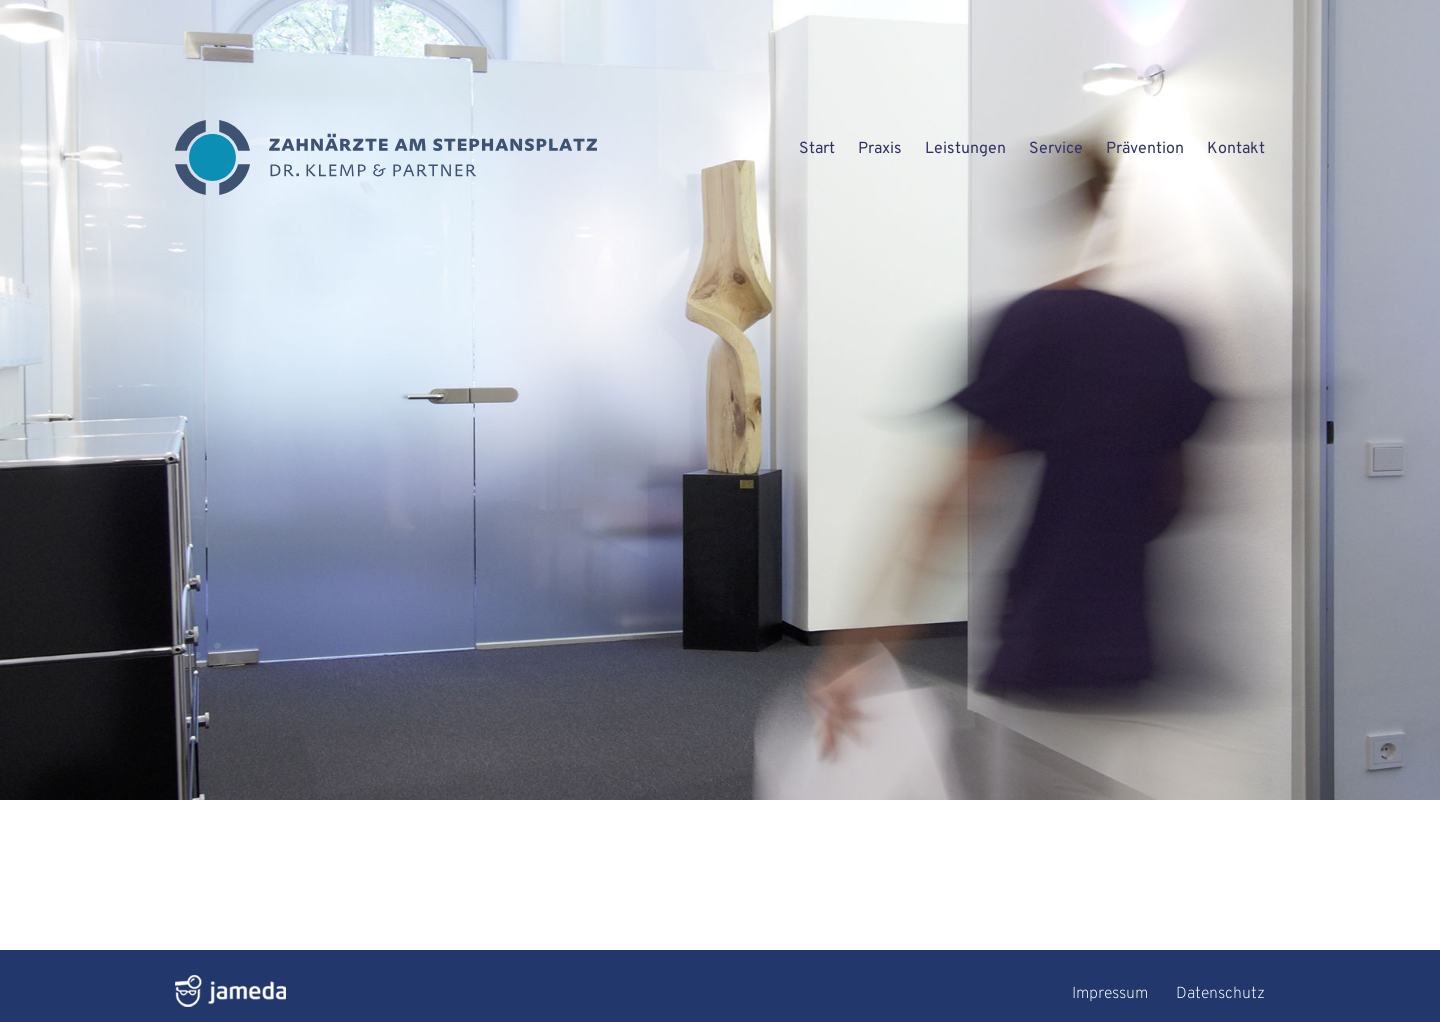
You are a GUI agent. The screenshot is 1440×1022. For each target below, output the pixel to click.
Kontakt (1236, 149)
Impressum (1110, 994)
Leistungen (965, 149)
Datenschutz (1220, 994)
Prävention (1145, 149)
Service (1056, 149)
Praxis (880, 149)
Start (817, 149)
